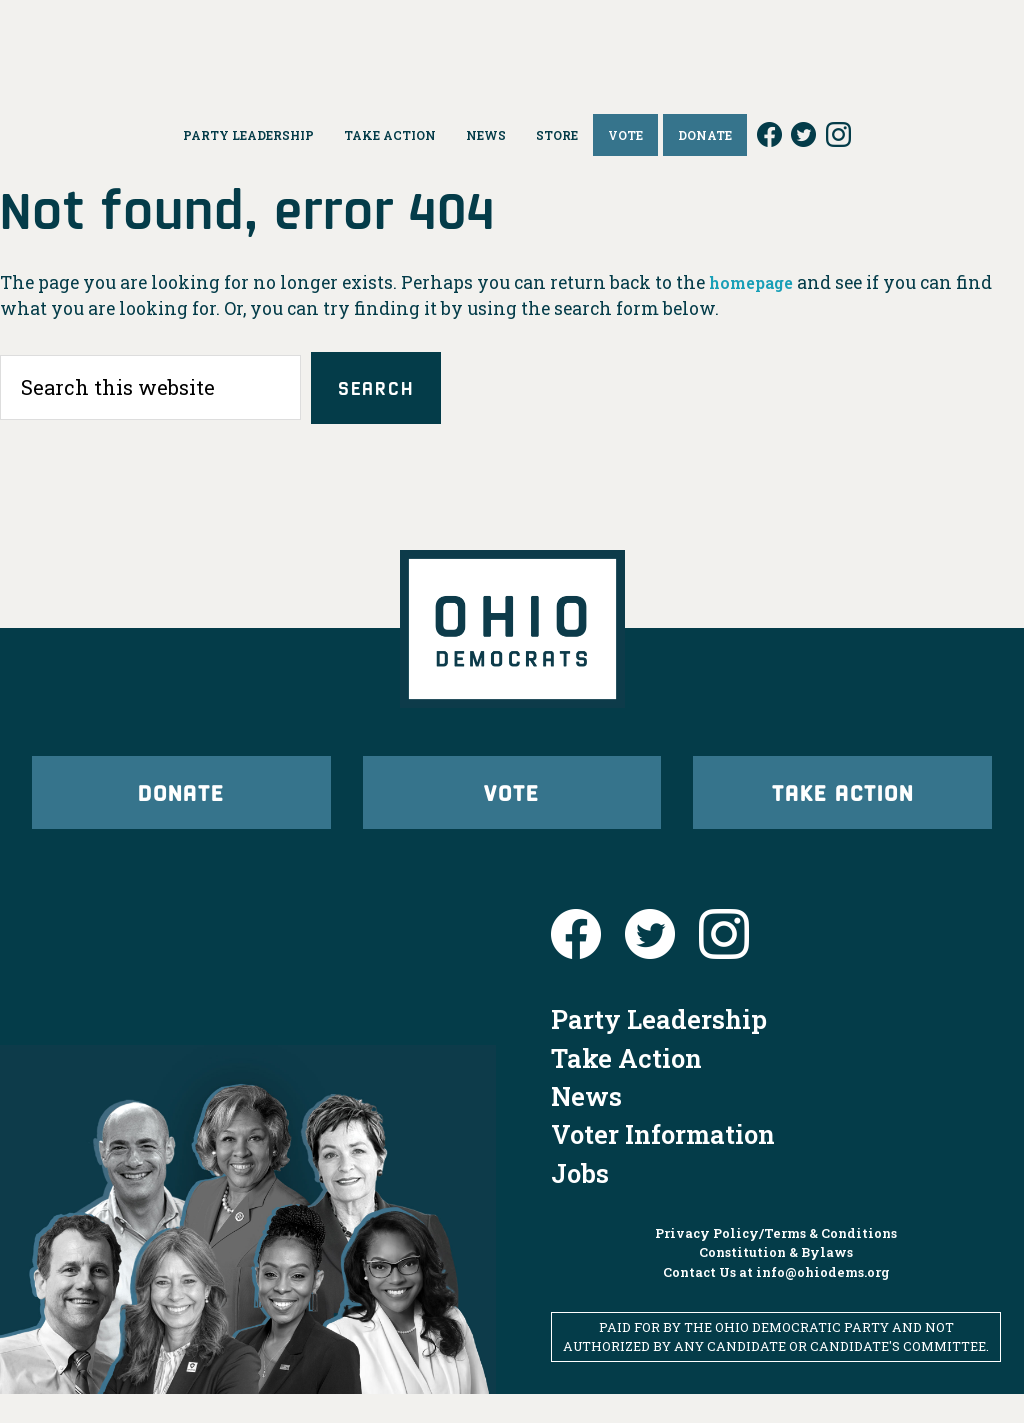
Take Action (843, 808)
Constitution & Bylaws (776, 1281)
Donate (181, 808)
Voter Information (663, 1163)
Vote (512, 808)
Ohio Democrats (512, 45)
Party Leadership (659, 1048)
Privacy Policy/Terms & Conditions (776, 1262)
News (586, 1125)
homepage (756, 282)
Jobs (580, 1202)
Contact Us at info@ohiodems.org (776, 1300)
